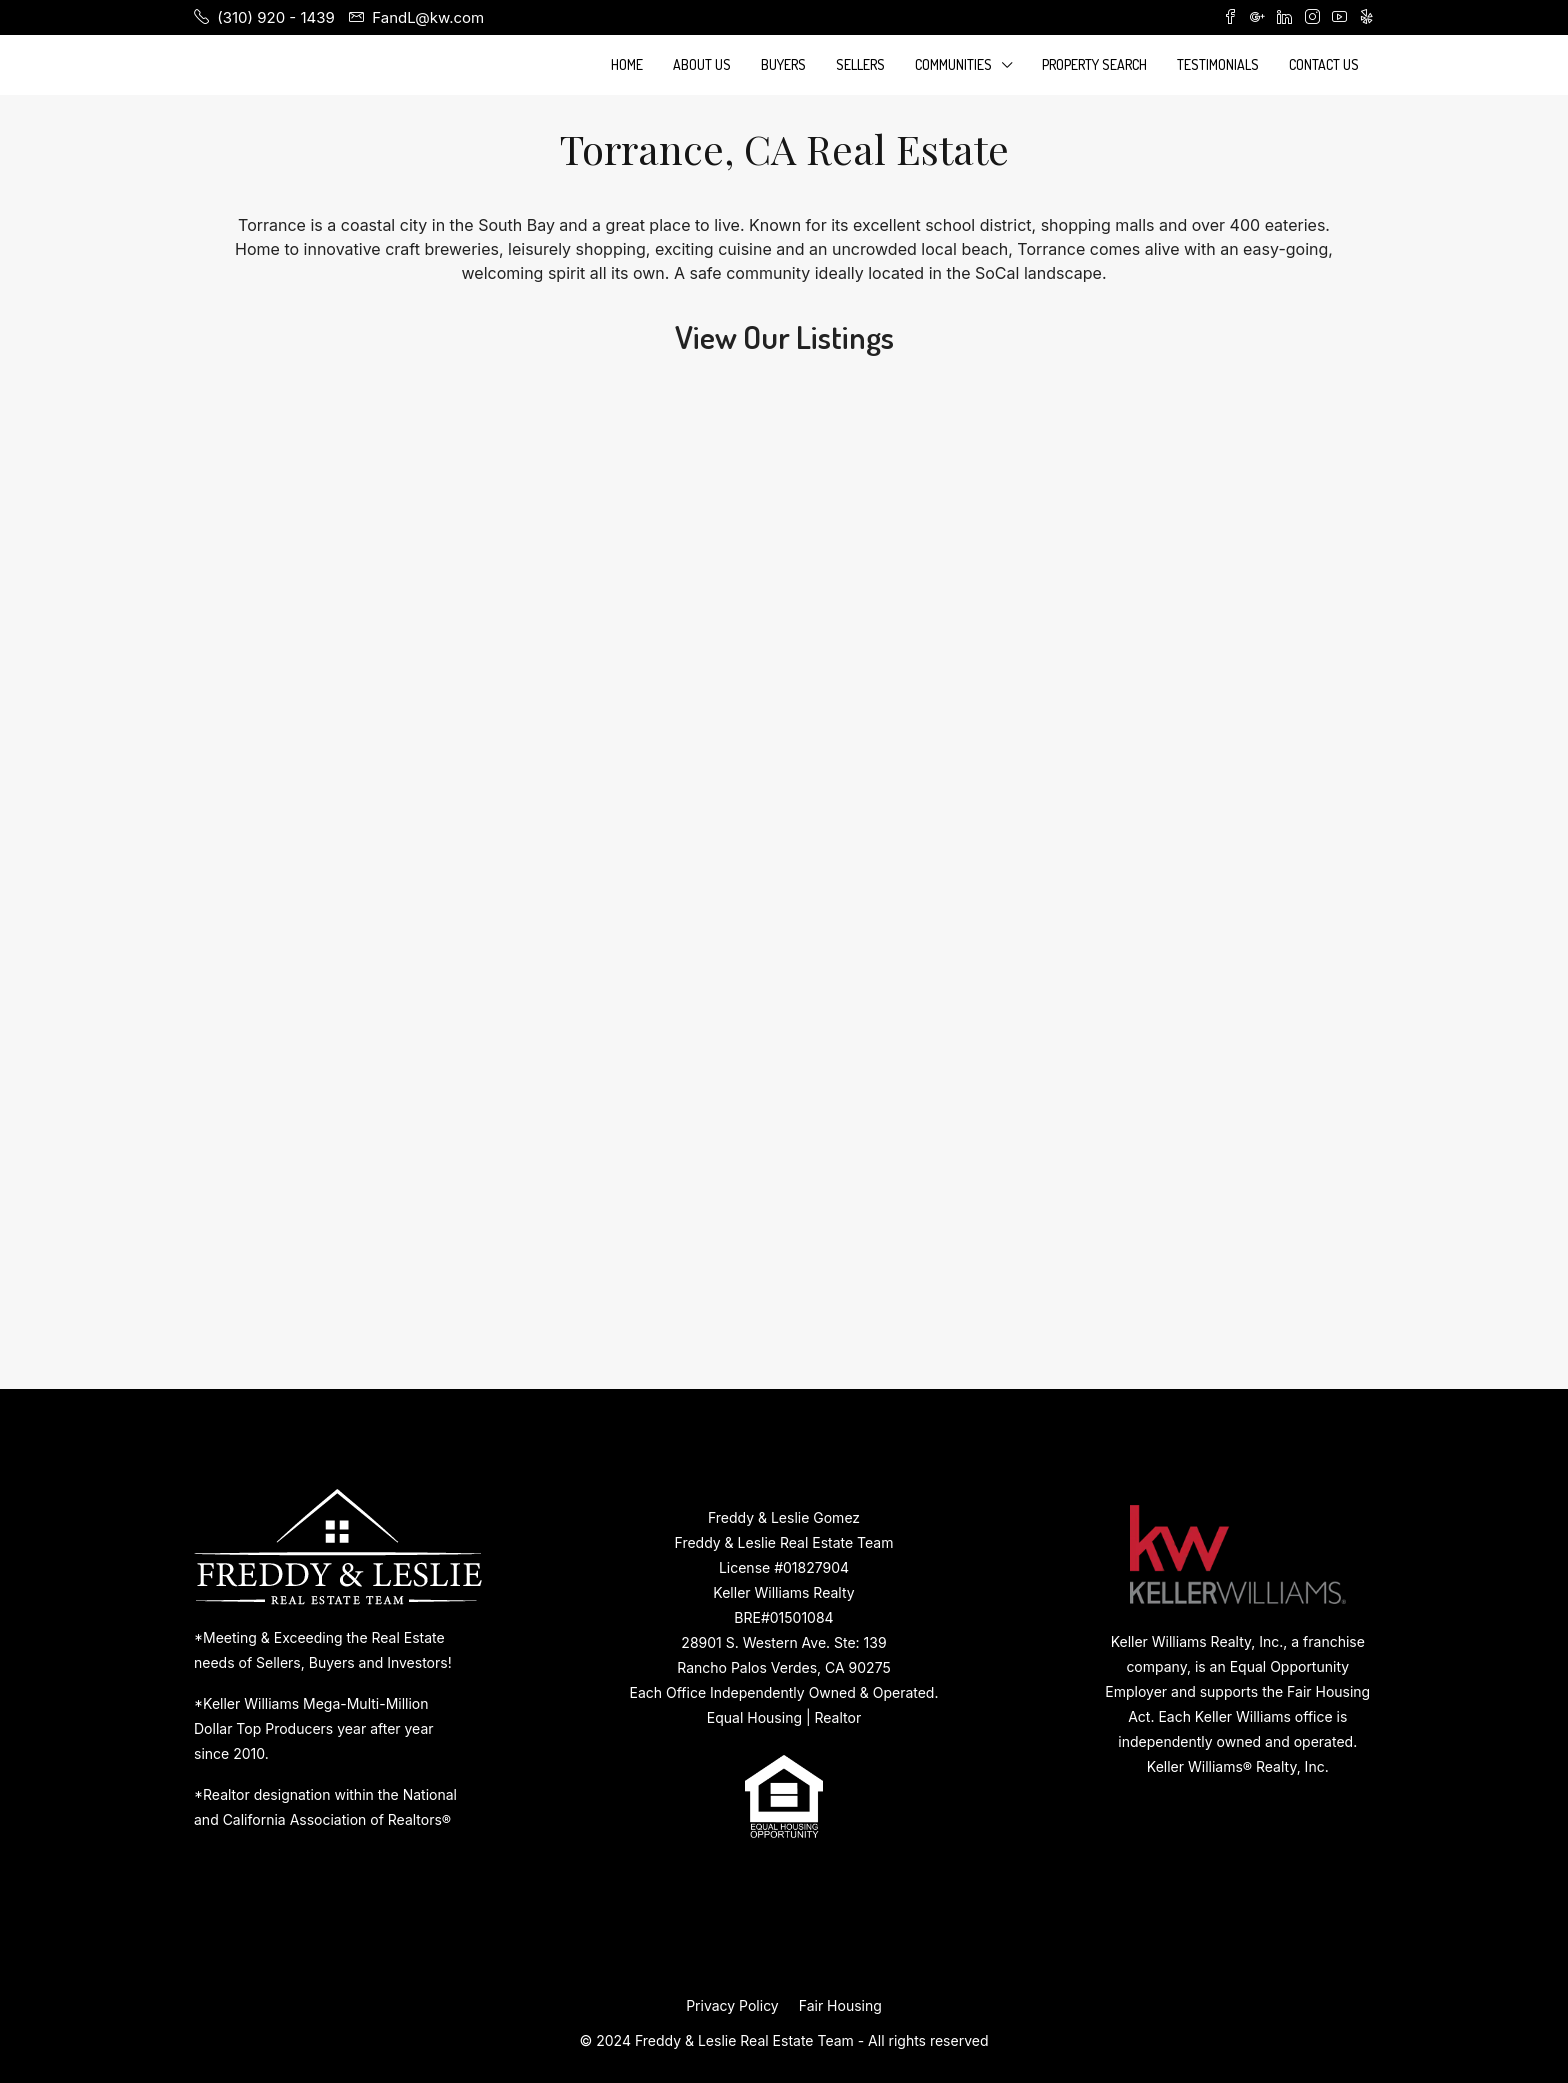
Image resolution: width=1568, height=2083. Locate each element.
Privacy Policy (732, 2005)
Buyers (783, 64)
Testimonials (1218, 64)
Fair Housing (840, 2005)
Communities (953, 64)
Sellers (860, 64)
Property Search (1094, 64)
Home (627, 64)
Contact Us (1324, 64)
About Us (702, 64)
